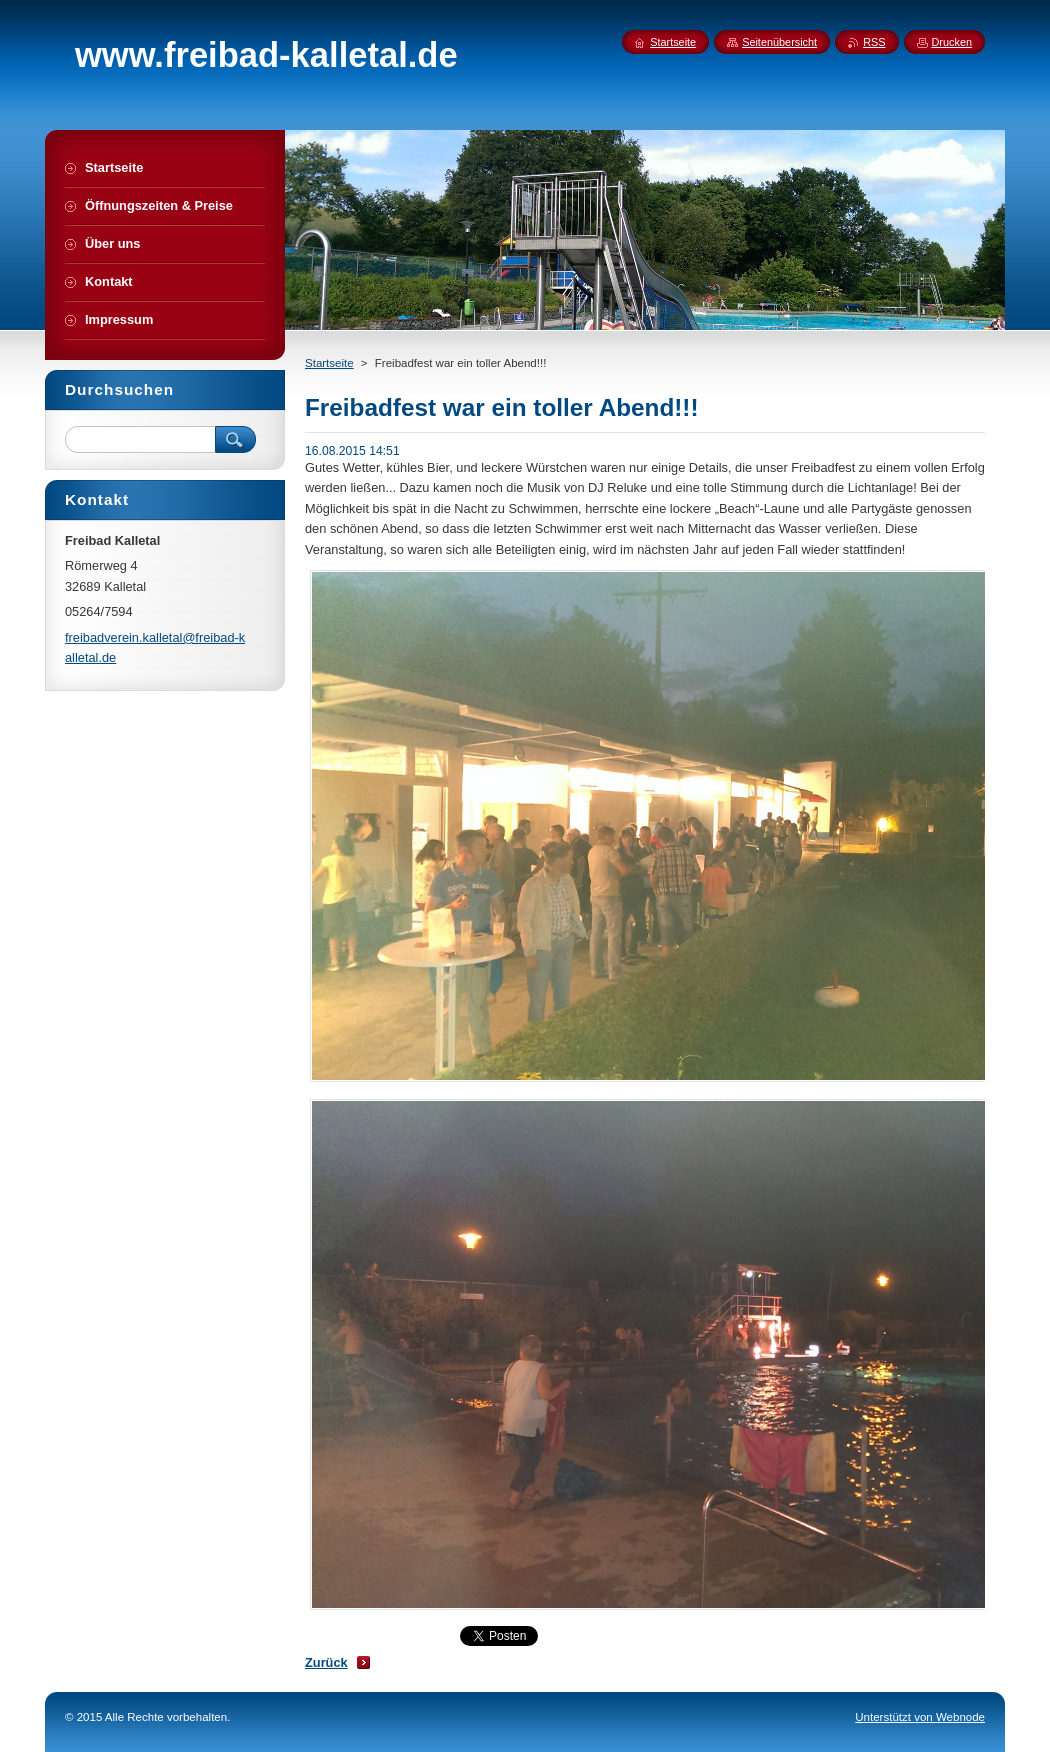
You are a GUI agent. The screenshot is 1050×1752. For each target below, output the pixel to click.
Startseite (329, 363)
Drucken (952, 42)
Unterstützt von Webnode (920, 1717)
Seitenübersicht (779, 42)
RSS (874, 42)
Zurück (326, 1662)
